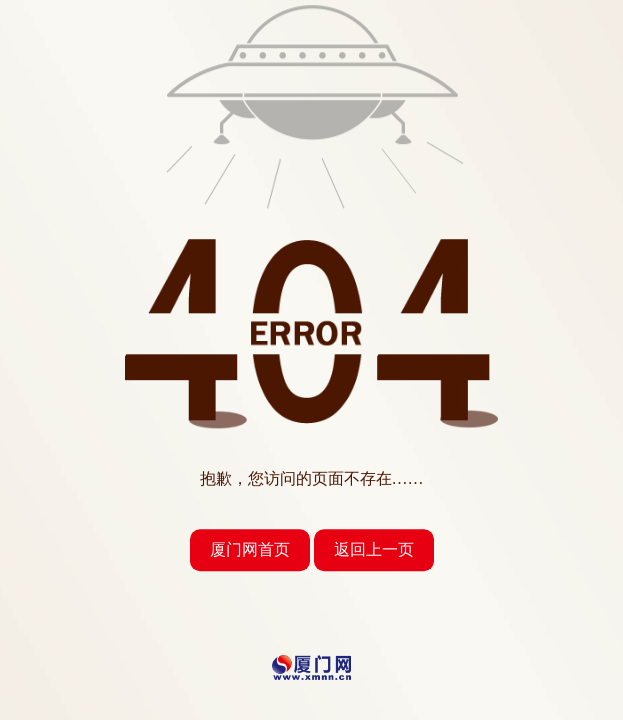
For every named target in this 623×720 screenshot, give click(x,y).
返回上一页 (374, 549)
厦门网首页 (250, 549)
